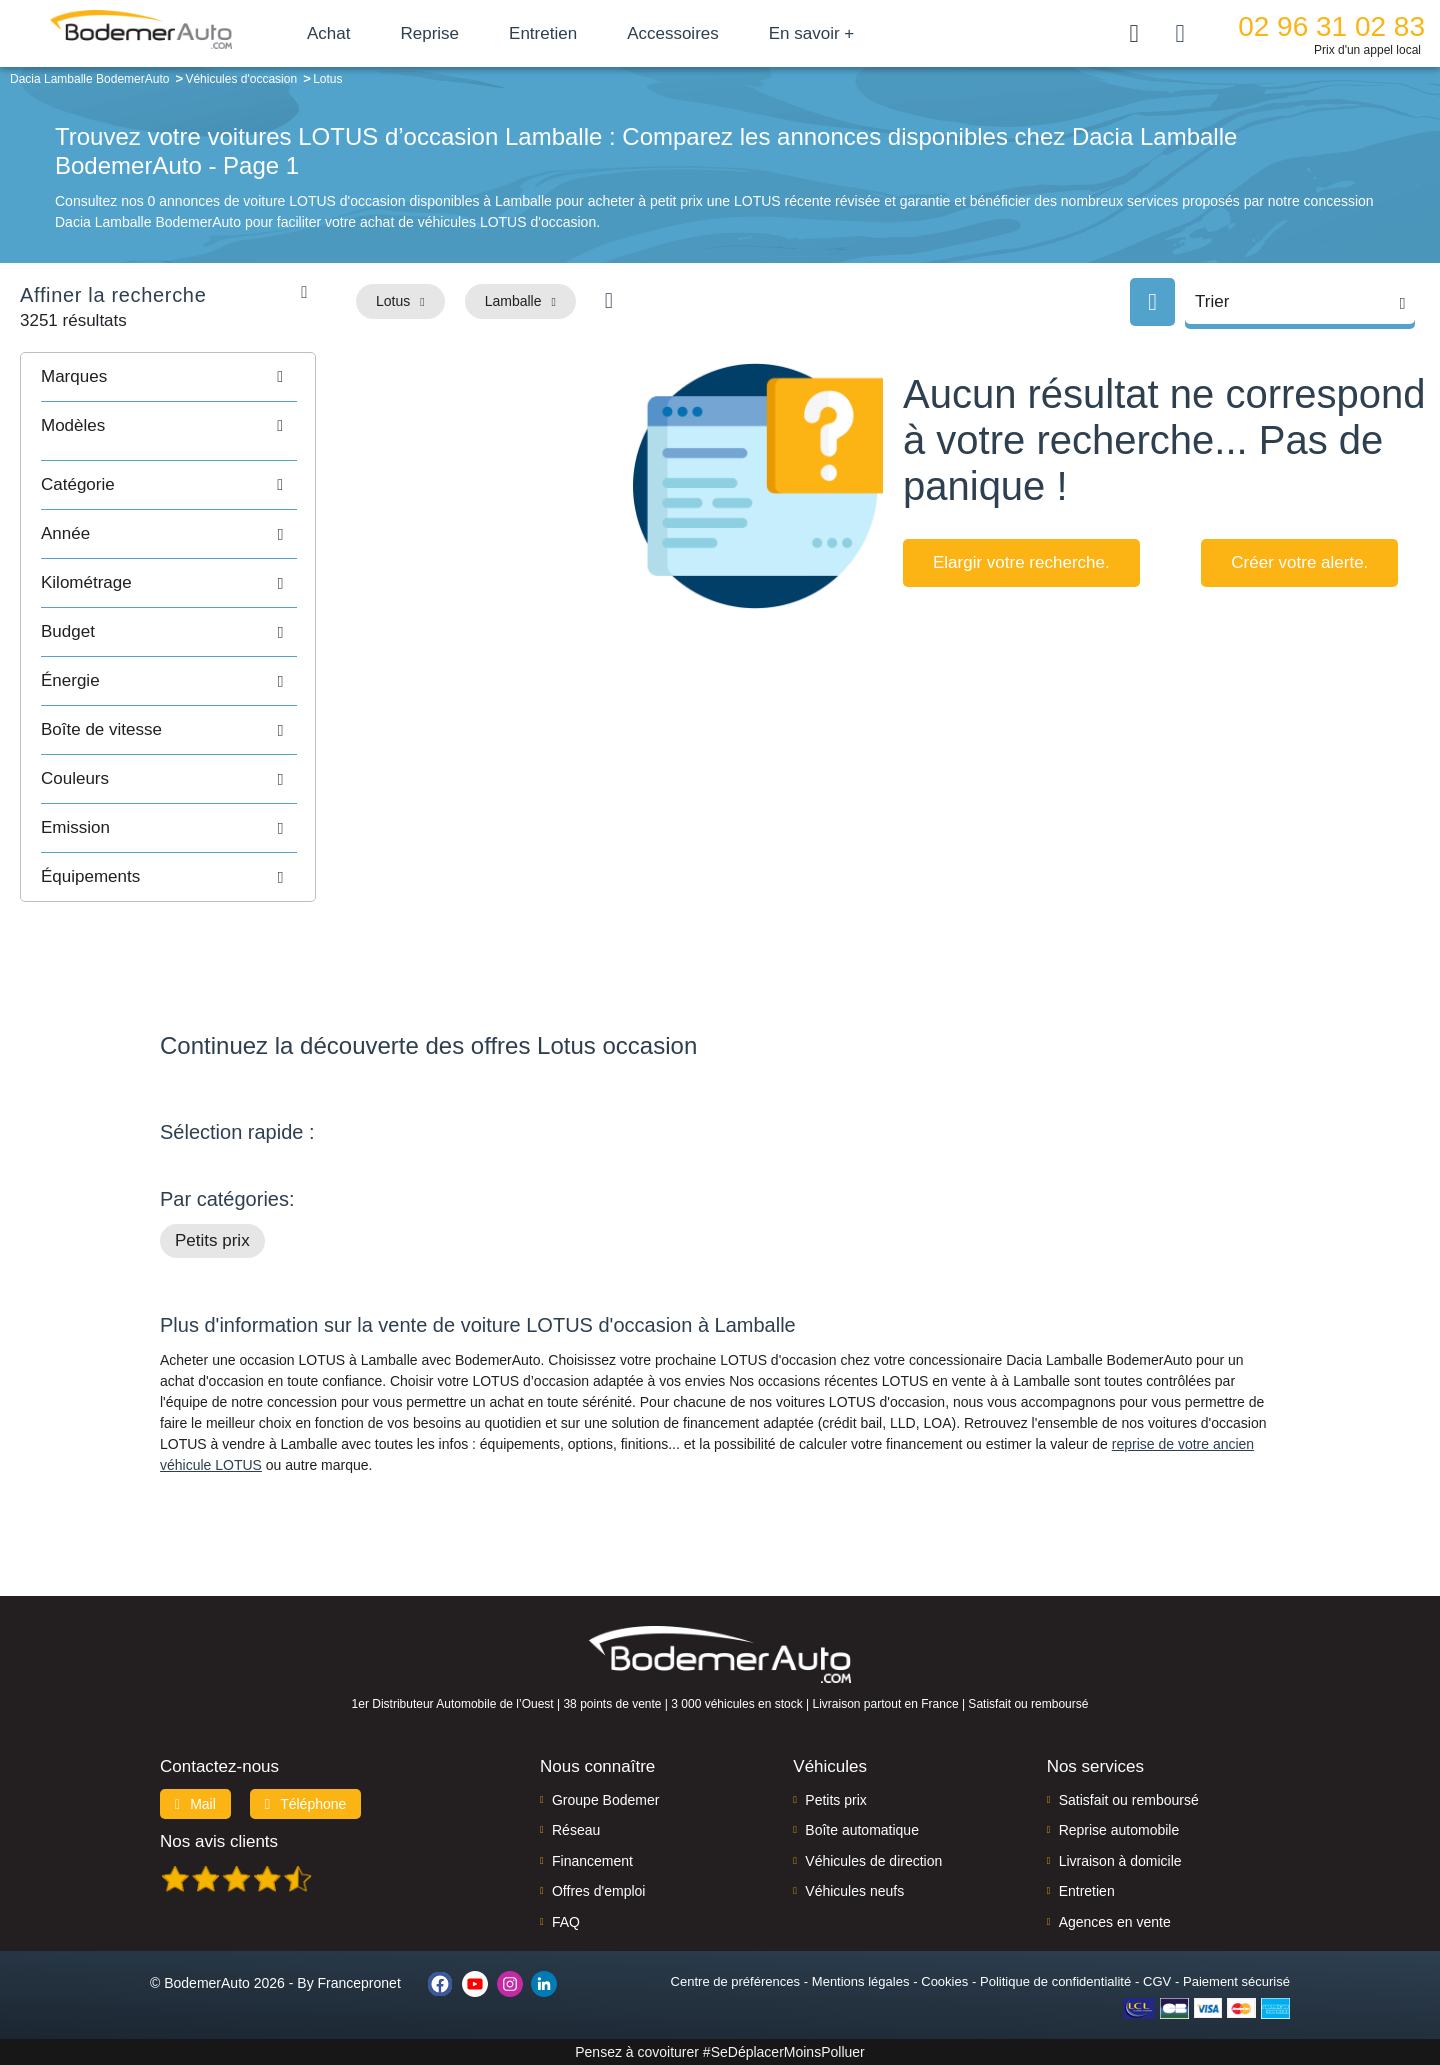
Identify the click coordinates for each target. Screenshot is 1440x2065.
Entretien (543, 33)
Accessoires (673, 33)
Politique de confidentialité (1055, 1981)
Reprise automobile (1119, 1830)
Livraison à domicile (1120, 1861)
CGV (1157, 1981)
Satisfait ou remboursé (1129, 1800)
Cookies (944, 1981)
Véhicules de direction (873, 1861)
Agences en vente (1115, 1922)
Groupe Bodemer (605, 1800)
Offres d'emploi (598, 1891)
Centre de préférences (735, 1981)
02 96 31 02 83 (1331, 26)
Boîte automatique (862, 1830)
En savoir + (812, 33)
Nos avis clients (219, 1841)
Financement (592, 1861)
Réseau (576, 1830)
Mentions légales (861, 1981)
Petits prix (212, 1240)
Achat (328, 33)
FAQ (566, 1922)
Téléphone (306, 1804)
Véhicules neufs (854, 1891)
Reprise (429, 33)
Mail (195, 1804)
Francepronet (359, 1983)
